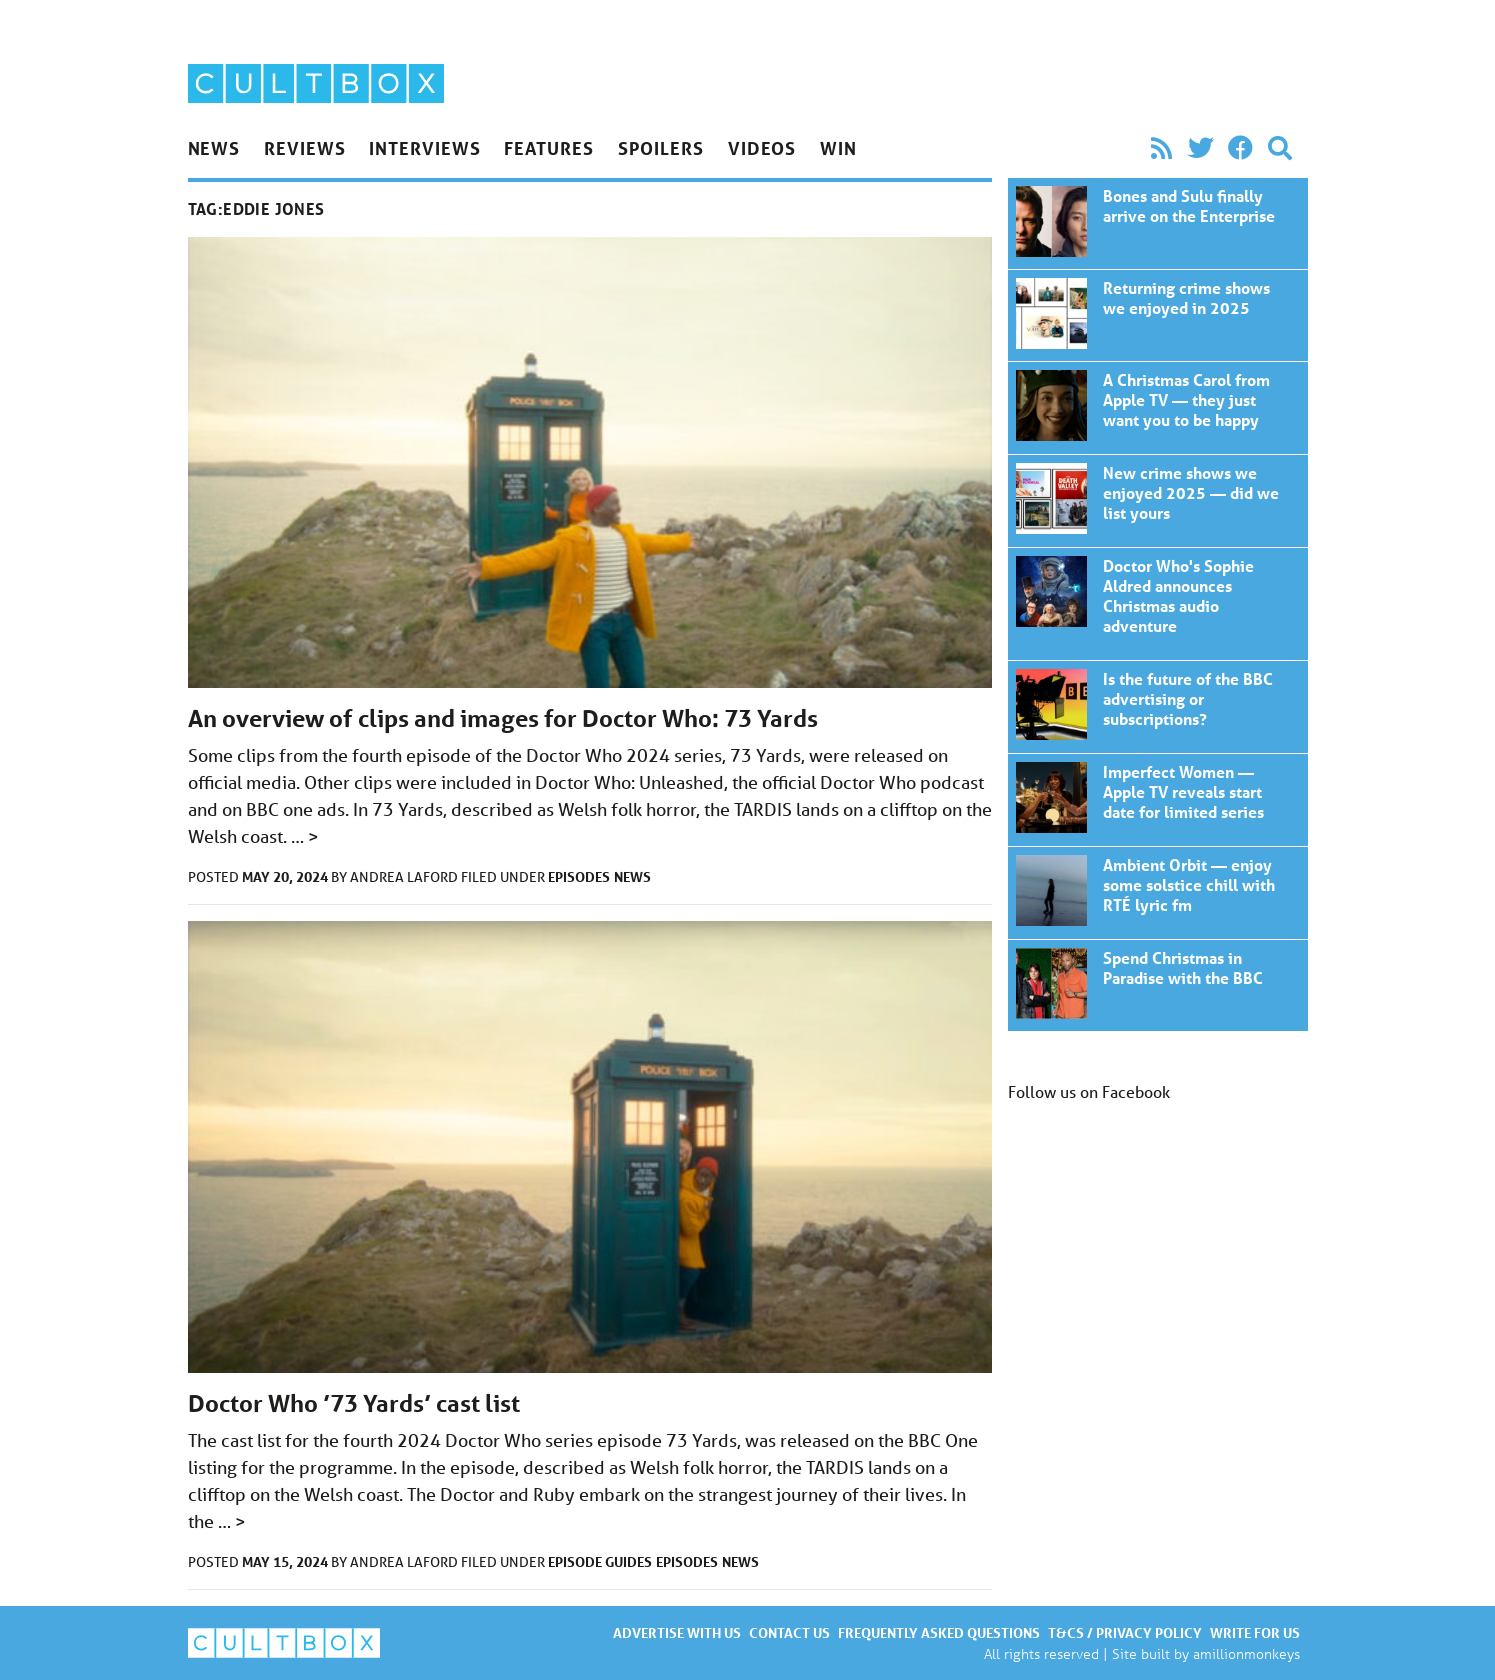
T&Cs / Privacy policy (1125, 1632)
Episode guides (600, 1561)
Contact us (789, 1632)
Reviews (304, 148)
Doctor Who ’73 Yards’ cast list (354, 1403)
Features (548, 148)
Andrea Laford (405, 877)
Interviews (424, 148)
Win (838, 148)
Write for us (1255, 1632)
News (214, 148)
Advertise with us (677, 1632)
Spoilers (661, 148)
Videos (762, 148)
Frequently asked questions (939, 1632)
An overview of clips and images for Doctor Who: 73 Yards (503, 718)
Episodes (579, 876)
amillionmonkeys (1246, 1653)
